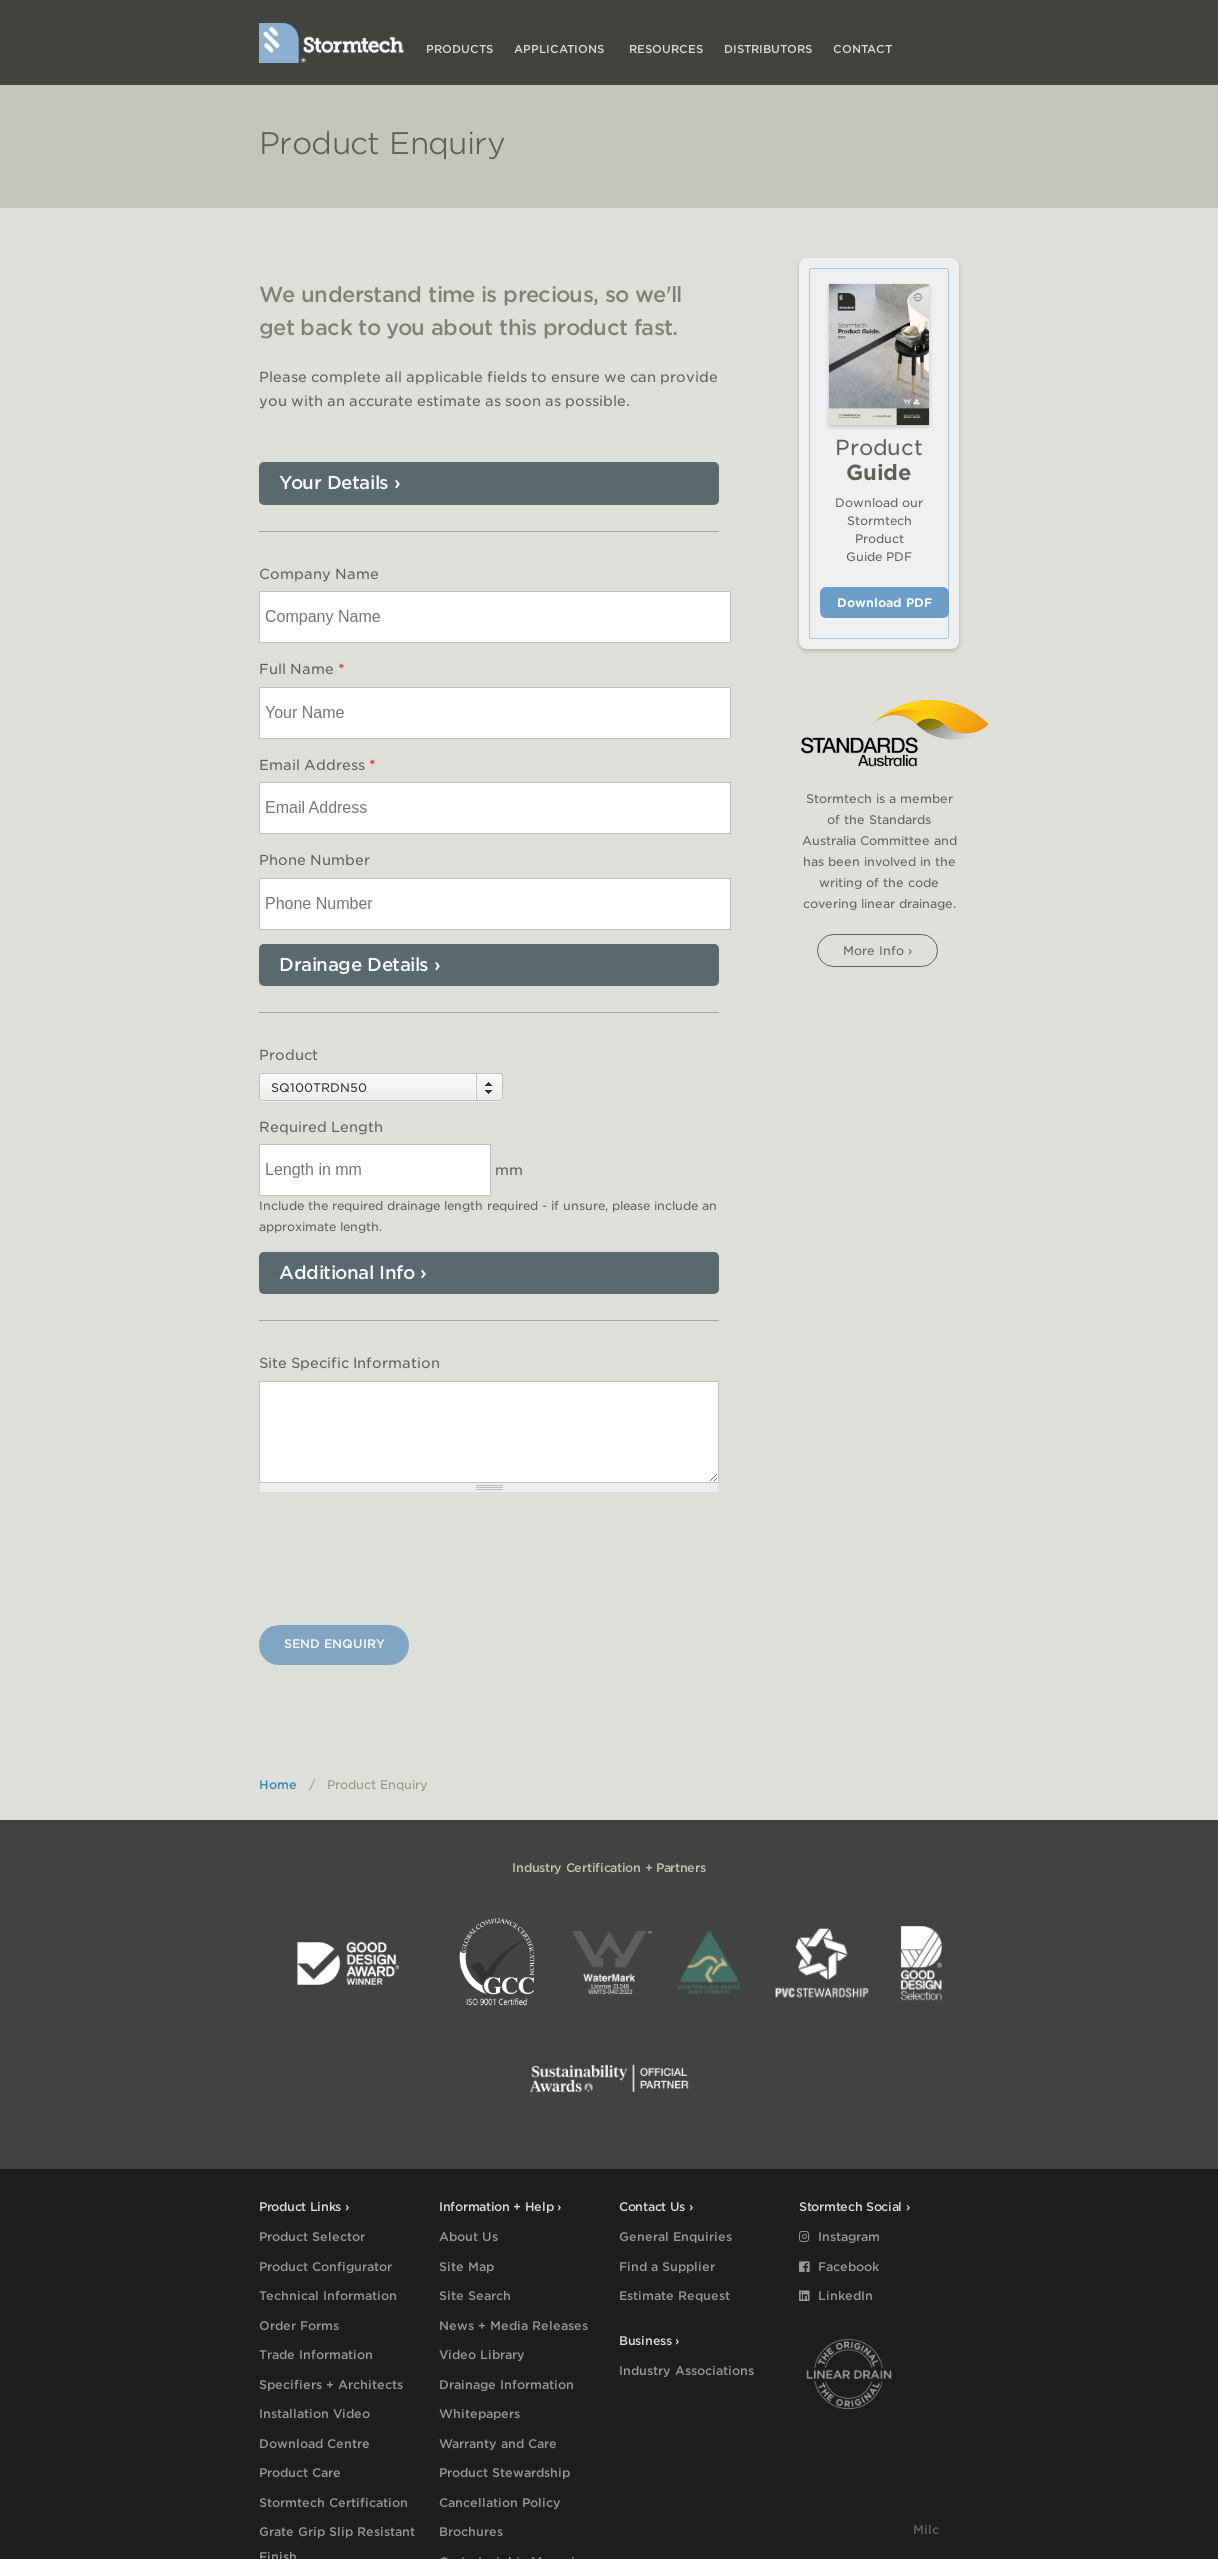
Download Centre (314, 2443)
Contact (862, 49)
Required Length (321, 1127)
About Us (468, 2236)
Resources (666, 49)
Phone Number (314, 860)
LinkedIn (836, 2295)
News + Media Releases (513, 2325)
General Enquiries (675, 2236)
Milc (926, 2529)
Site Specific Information (349, 1363)
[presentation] (411, 1562)
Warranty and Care (498, 2443)
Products (459, 49)
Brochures (471, 2531)
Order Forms (299, 2325)
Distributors (768, 49)
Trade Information (316, 2354)
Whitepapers (479, 2413)
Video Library (482, 2354)
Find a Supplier (667, 2266)
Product (288, 1055)
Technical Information (328, 2295)
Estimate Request (674, 2295)
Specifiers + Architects (331, 2384)
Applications (561, 49)
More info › (877, 950)
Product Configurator (325, 2266)
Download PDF (884, 602)
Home (278, 1784)
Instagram (839, 2236)
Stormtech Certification (333, 2502)
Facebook (839, 2266)
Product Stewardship (504, 2472)
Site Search (475, 2295)
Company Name (319, 574)
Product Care (300, 2472)
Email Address (317, 765)
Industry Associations (686, 2370)
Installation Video (314, 2413)
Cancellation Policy (500, 2502)
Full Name (301, 669)
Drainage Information (506, 2384)
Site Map (466, 2266)
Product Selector (312, 2236)
